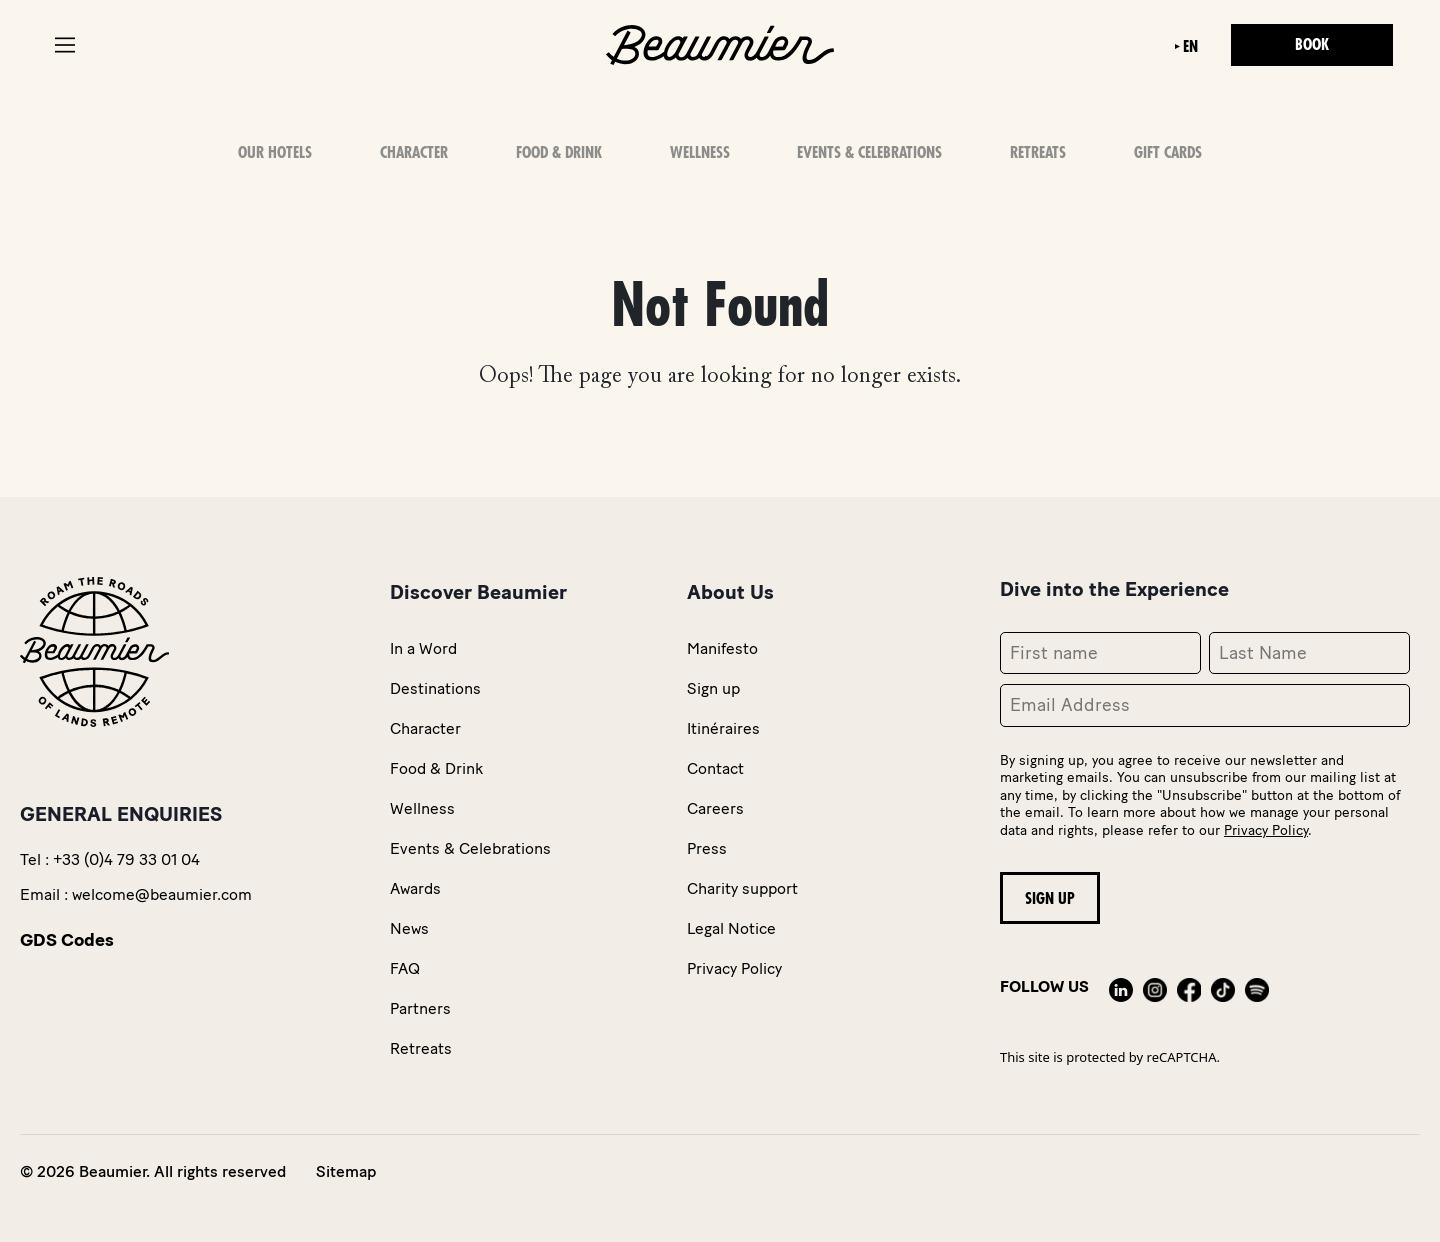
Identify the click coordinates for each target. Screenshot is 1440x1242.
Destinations (435, 688)
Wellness (700, 153)
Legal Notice (731, 928)
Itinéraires (723, 728)
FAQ (405, 968)
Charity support (742, 888)
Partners (420, 1008)
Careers (715, 808)
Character (414, 153)
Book (1312, 45)
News (409, 928)
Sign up (713, 688)
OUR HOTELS (275, 153)
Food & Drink (559, 153)
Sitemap (346, 1171)
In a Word (423, 648)
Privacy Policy (734, 968)
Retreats (1038, 153)
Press (707, 848)
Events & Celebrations (869, 153)
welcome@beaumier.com (162, 894)
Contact (715, 768)
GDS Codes (67, 940)
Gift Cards (1168, 153)
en (1190, 47)
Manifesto (722, 648)
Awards (415, 888)
